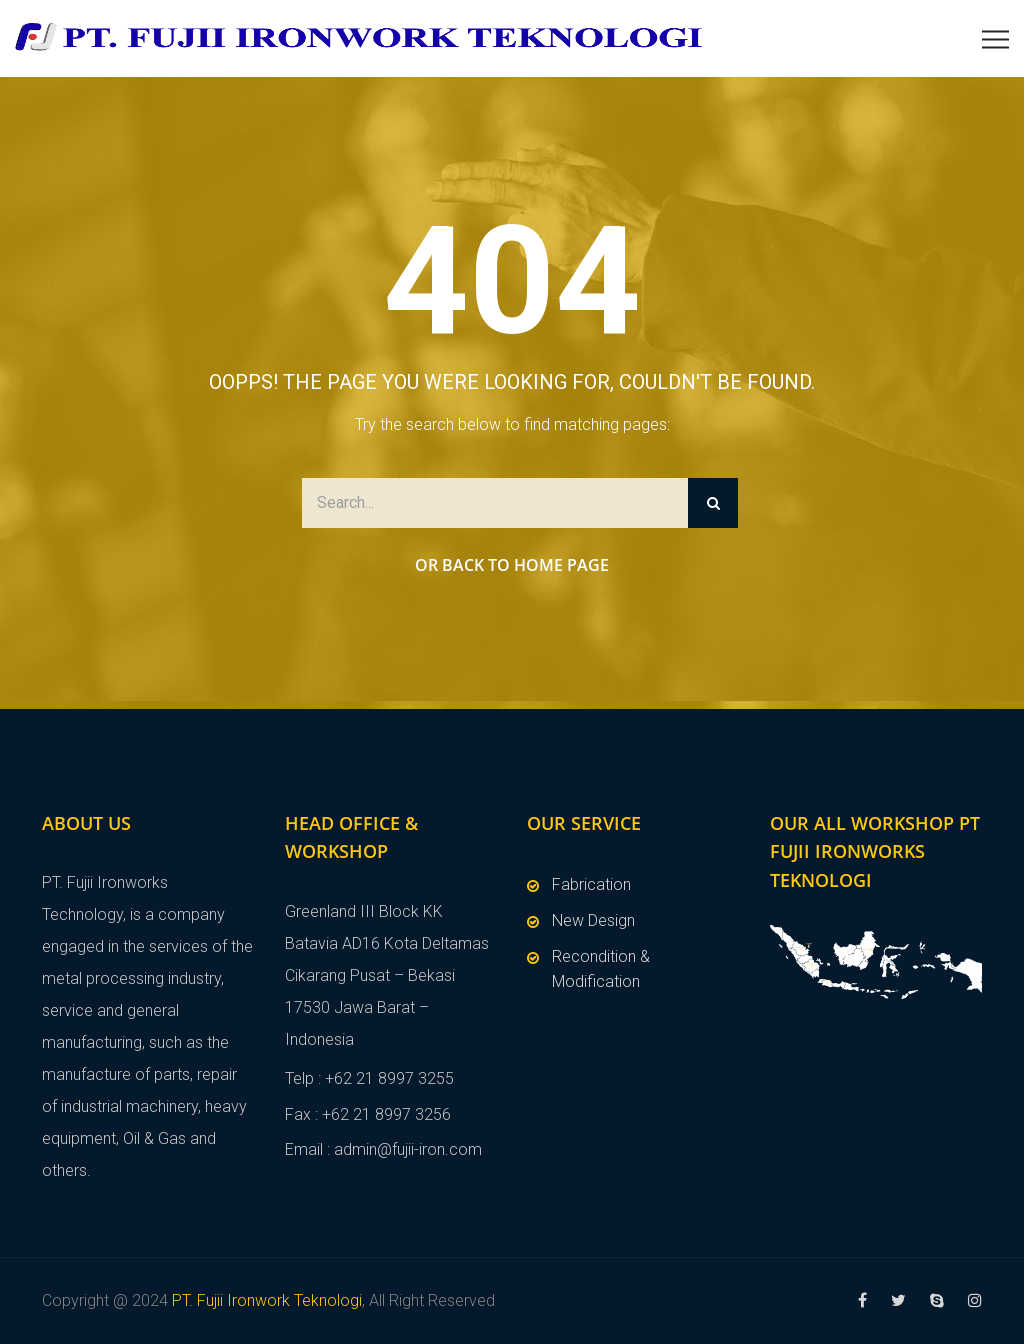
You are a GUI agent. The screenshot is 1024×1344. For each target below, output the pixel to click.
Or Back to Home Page (512, 565)
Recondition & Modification (601, 969)
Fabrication (591, 884)
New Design (593, 920)
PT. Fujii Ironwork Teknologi (267, 1300)
